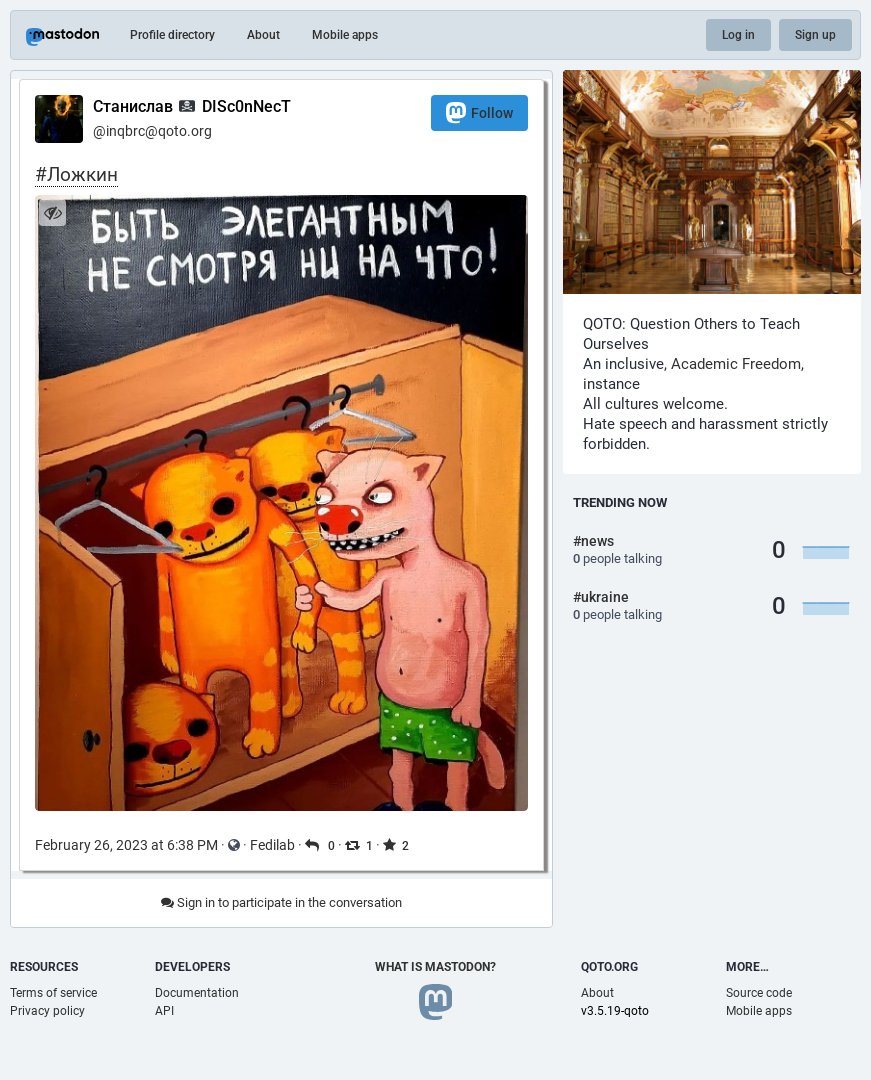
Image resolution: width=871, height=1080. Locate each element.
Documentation (197, 993)
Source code (759, 993)
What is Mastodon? (435, 967)
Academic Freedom (736, 364)
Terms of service (53, 993)
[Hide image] (52, 212)
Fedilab (272, 845)
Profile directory (172, 35)
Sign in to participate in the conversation (281, 902)
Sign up (815, 35)
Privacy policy (47, 1011)
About (263, 35)
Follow (479, 112)
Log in (738, 35)
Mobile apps (345, 35)
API (164, 1011)
